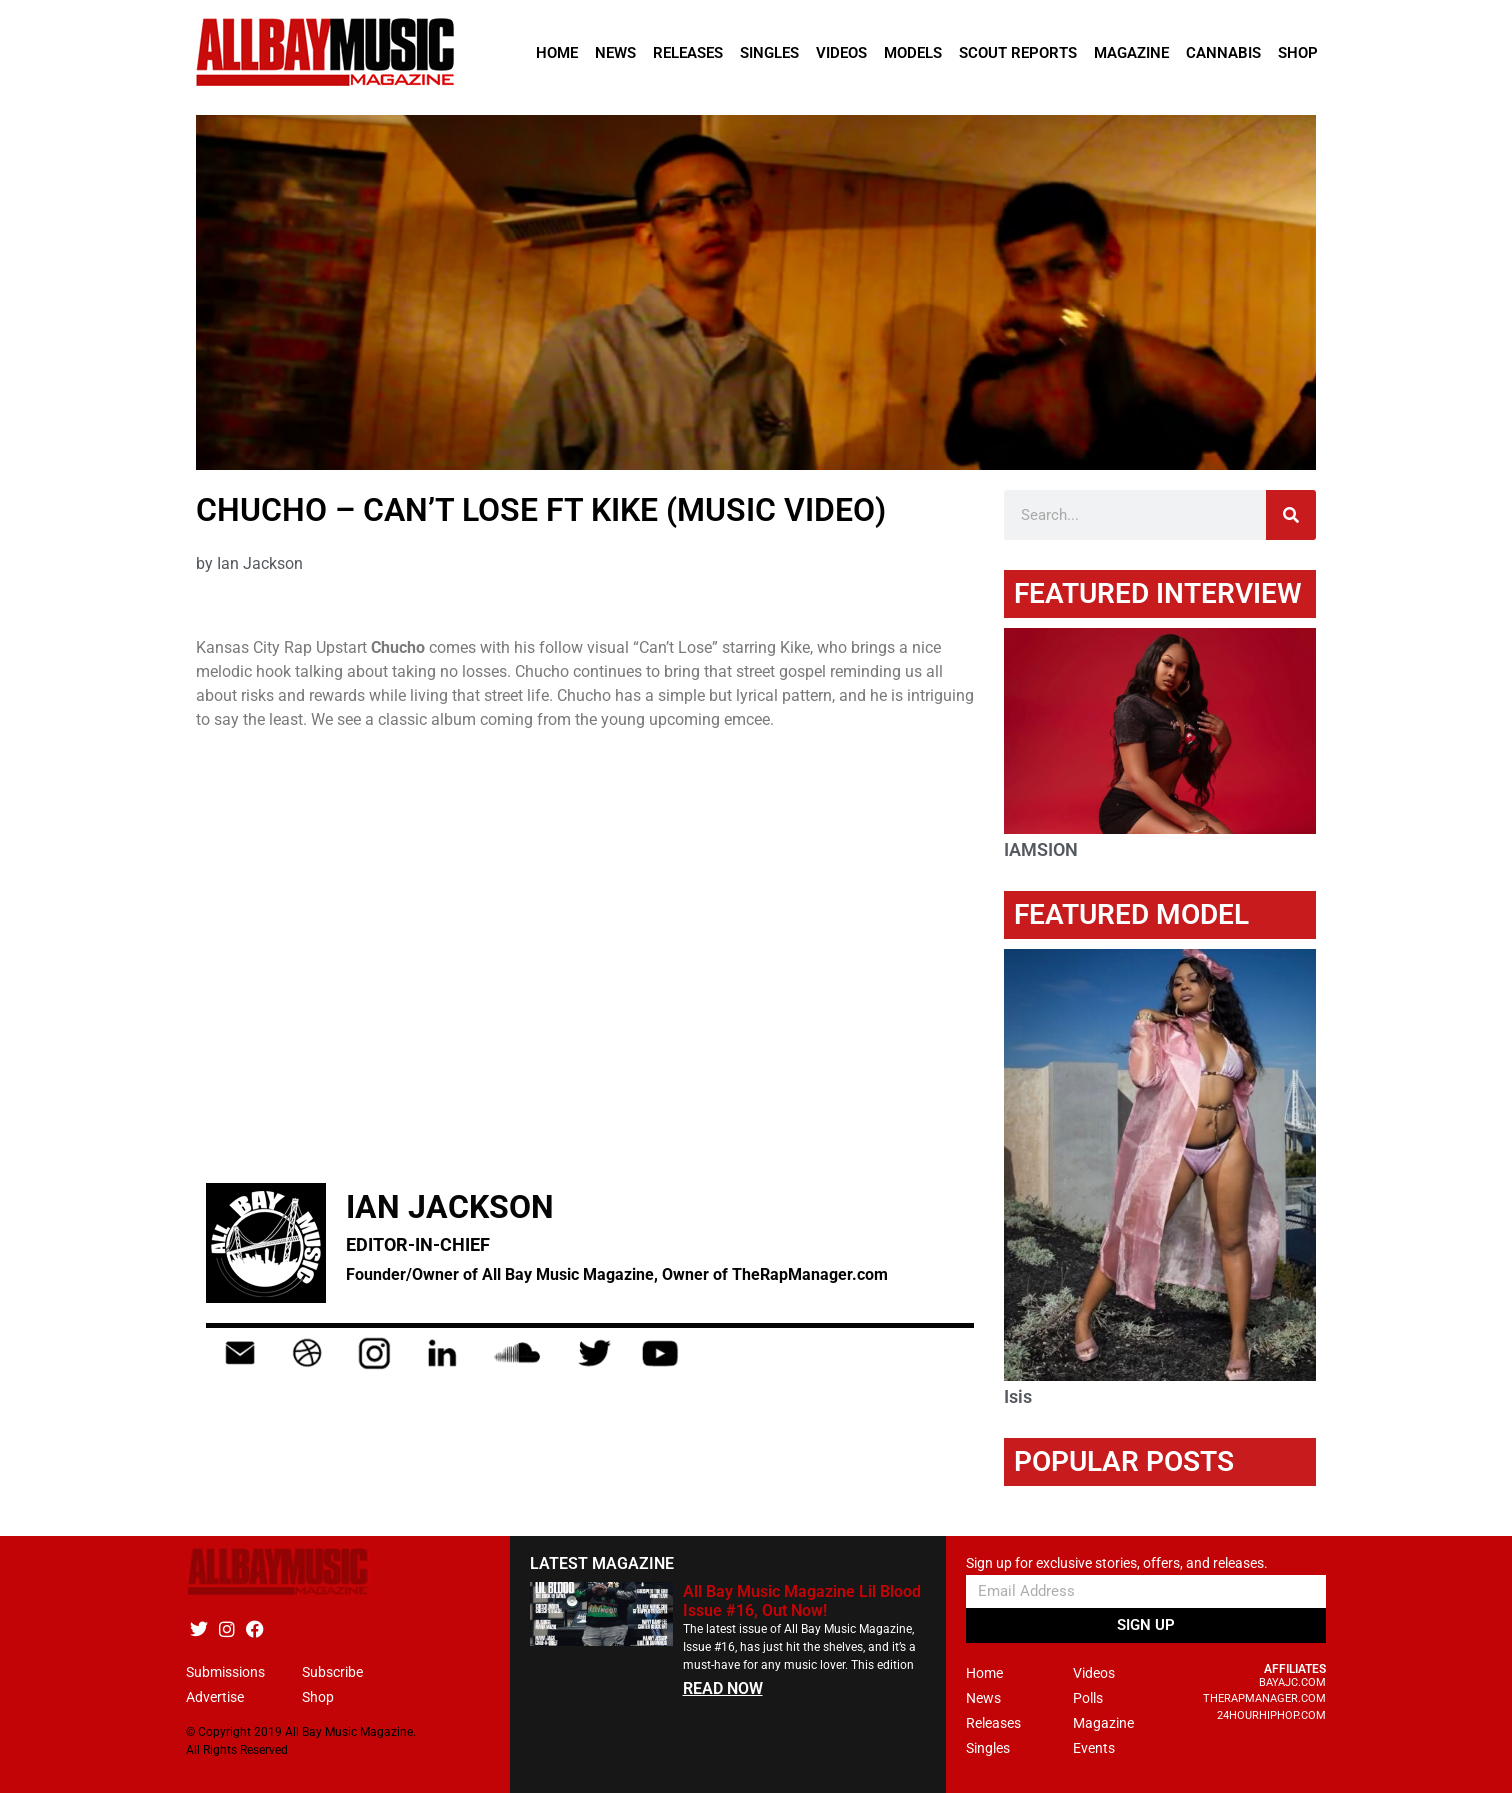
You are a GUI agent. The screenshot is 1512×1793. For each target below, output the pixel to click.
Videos (841, 53)
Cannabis (1223, 53)
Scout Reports (1018, 53)
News (615, 53)
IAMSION (1041, 849)
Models (913, 53)
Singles (769, 53)
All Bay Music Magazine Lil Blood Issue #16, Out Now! (802, 1601)
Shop (1298, 53)
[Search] (1291, 515)
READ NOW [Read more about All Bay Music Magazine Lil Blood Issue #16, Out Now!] (723, 1688)
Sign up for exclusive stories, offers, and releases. (1117, 1563)
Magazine (1131, 53)
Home (557, 53)
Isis (1018, 1396)
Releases (688, 53)
